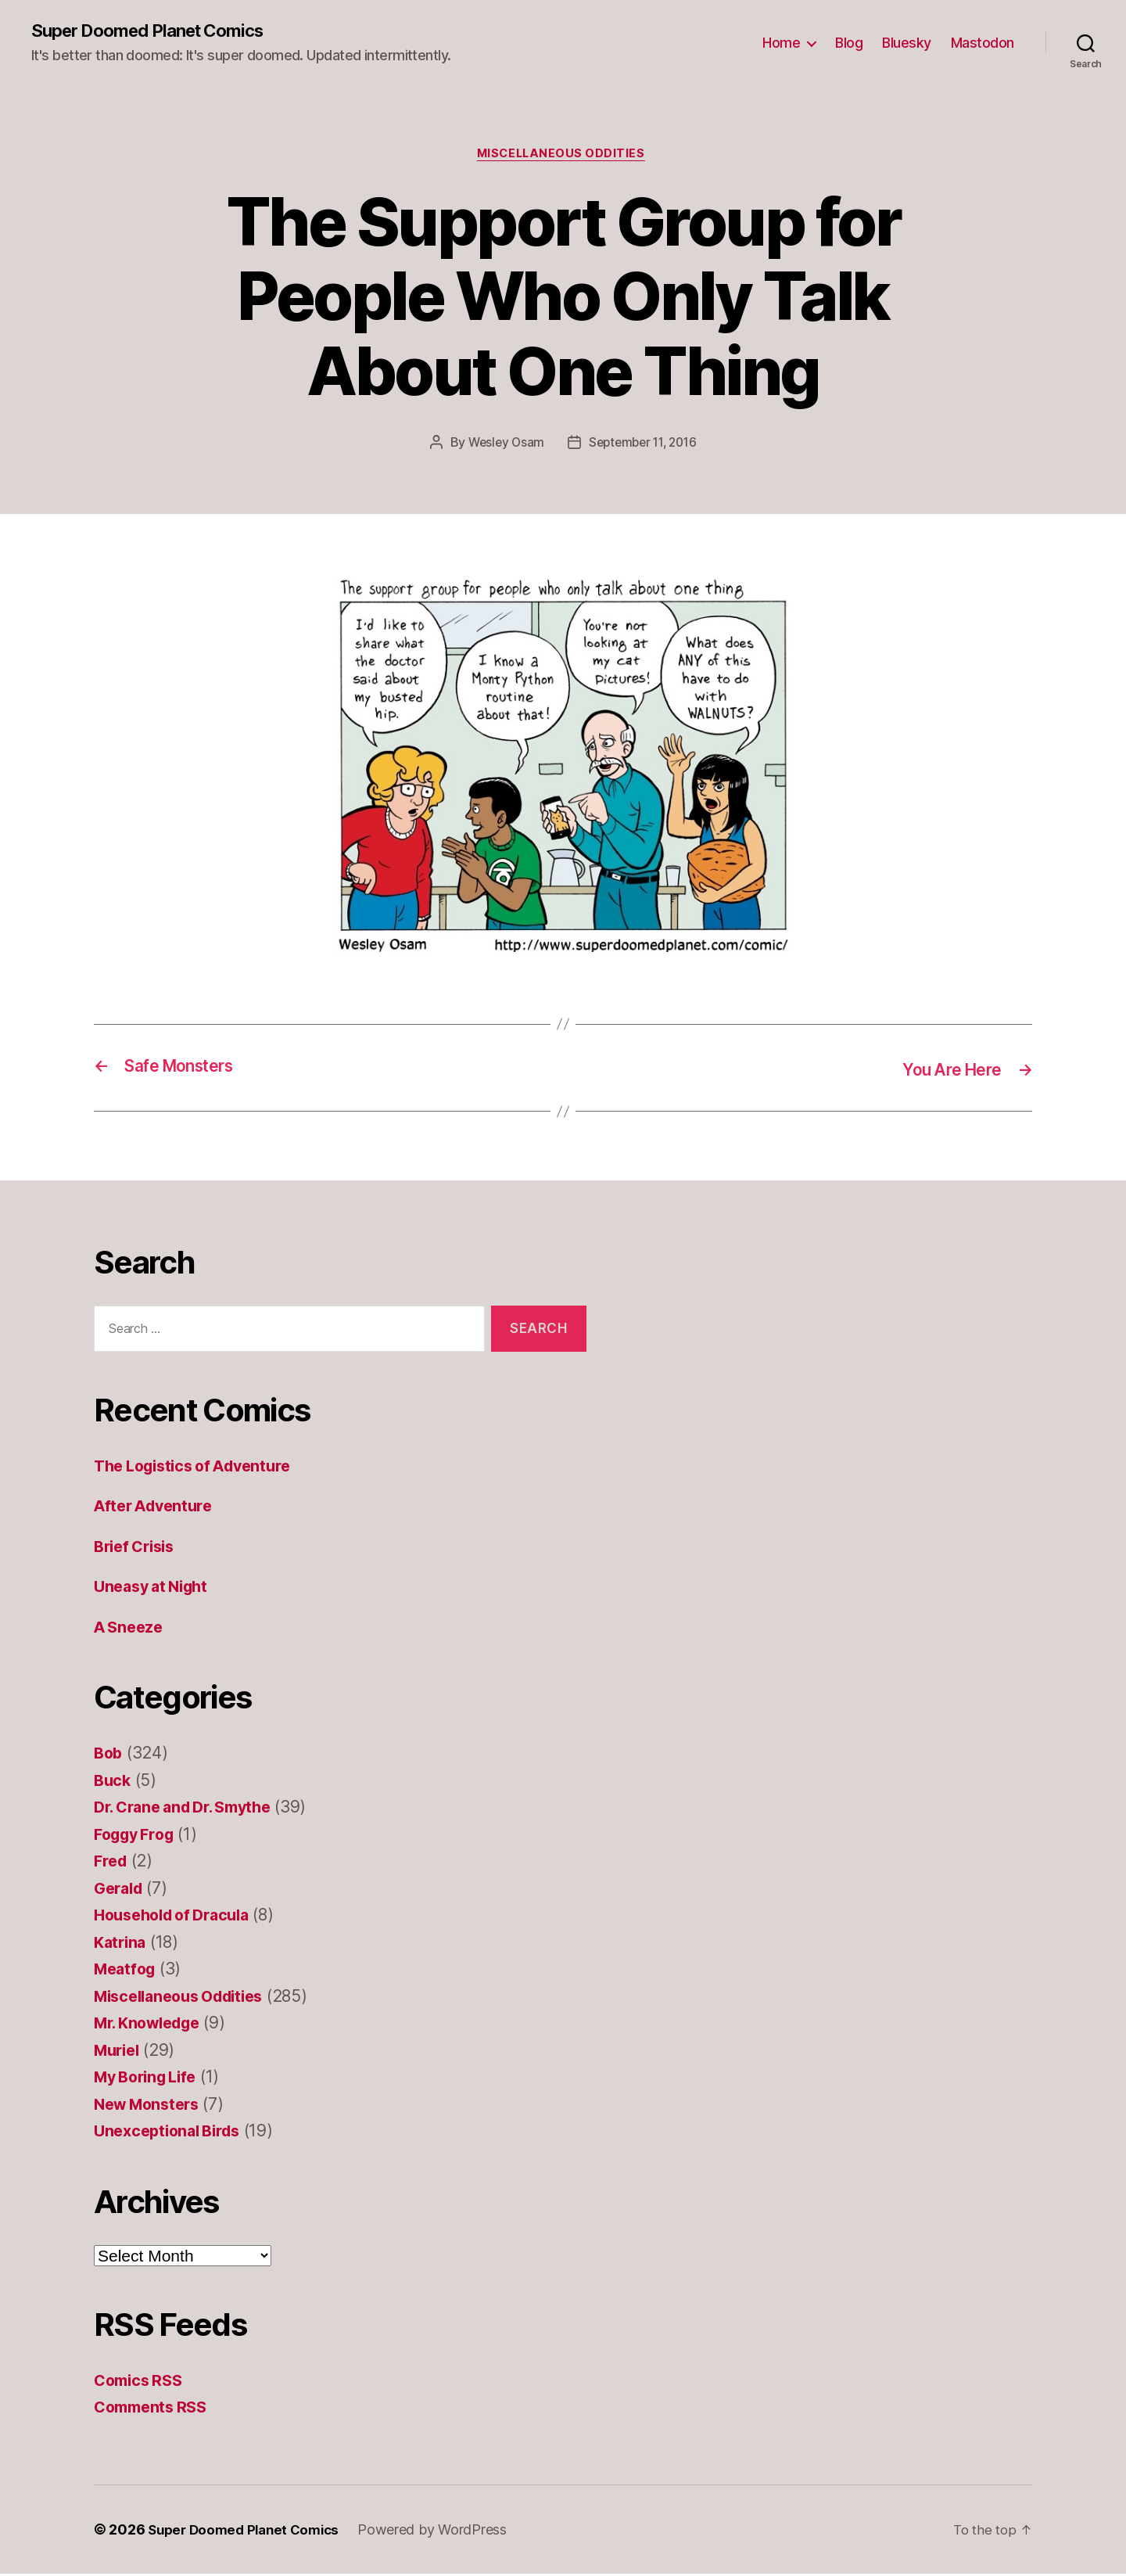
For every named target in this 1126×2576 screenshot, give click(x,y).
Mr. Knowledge (153, 2025)
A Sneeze (131, 1629)
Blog (848, 43)
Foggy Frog (138, 1836)
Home (781, 43)
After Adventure (157, 1508)
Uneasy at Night (155, 1589)
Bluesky (906, 43)
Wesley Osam (502, 446)
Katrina (121, 1944)
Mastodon (982, 43)
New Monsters (151, 2106)
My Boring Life (150, 2079)
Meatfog (127, 1971)
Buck (113, 1782)
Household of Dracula (179, 1918)
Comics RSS (141, 2382)
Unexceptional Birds (172, 2133)
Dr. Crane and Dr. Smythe (191, 1810)
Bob (109, 1756)
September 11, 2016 (644, 446)
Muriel (119, 2052)
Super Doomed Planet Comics (158, 31)
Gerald (120, 1890)
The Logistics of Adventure (200, 1468)
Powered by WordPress (443, 2532)
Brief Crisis (138, 1548)
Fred (112, 1864)
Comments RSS (154, 2410)
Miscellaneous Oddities (562, 156)
